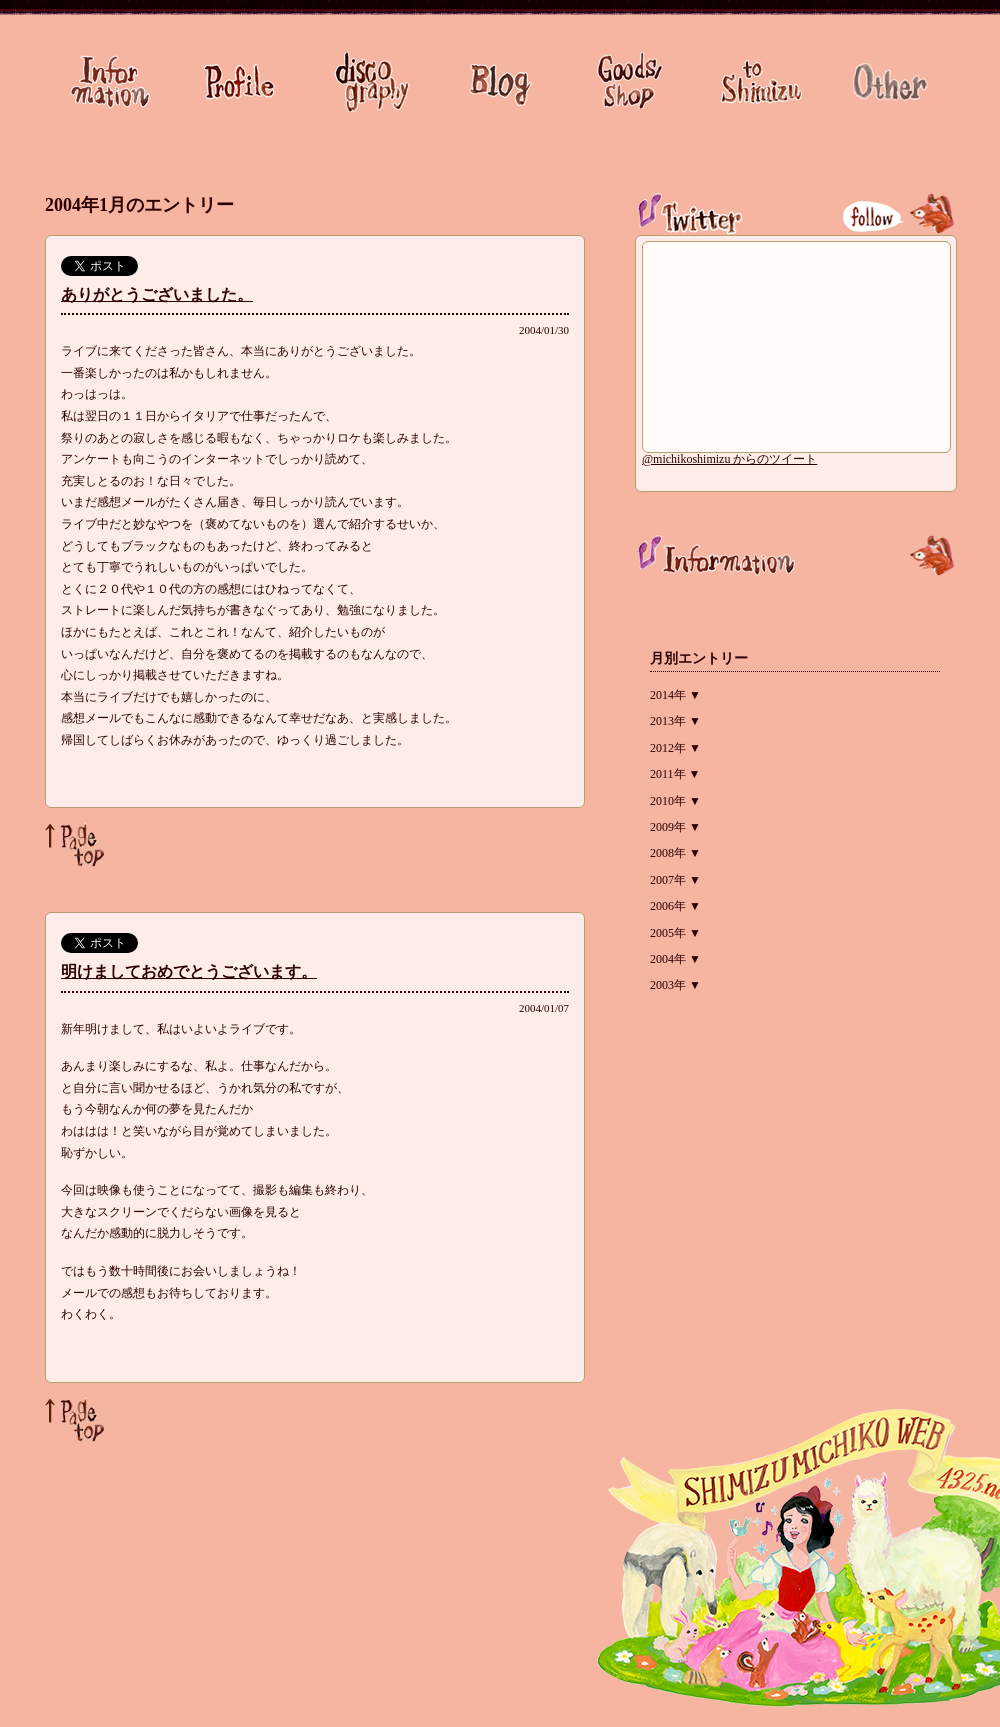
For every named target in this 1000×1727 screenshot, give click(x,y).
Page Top (75, 845)
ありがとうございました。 (157, 294)
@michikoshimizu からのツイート (729, 459)
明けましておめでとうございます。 (189, 971)
